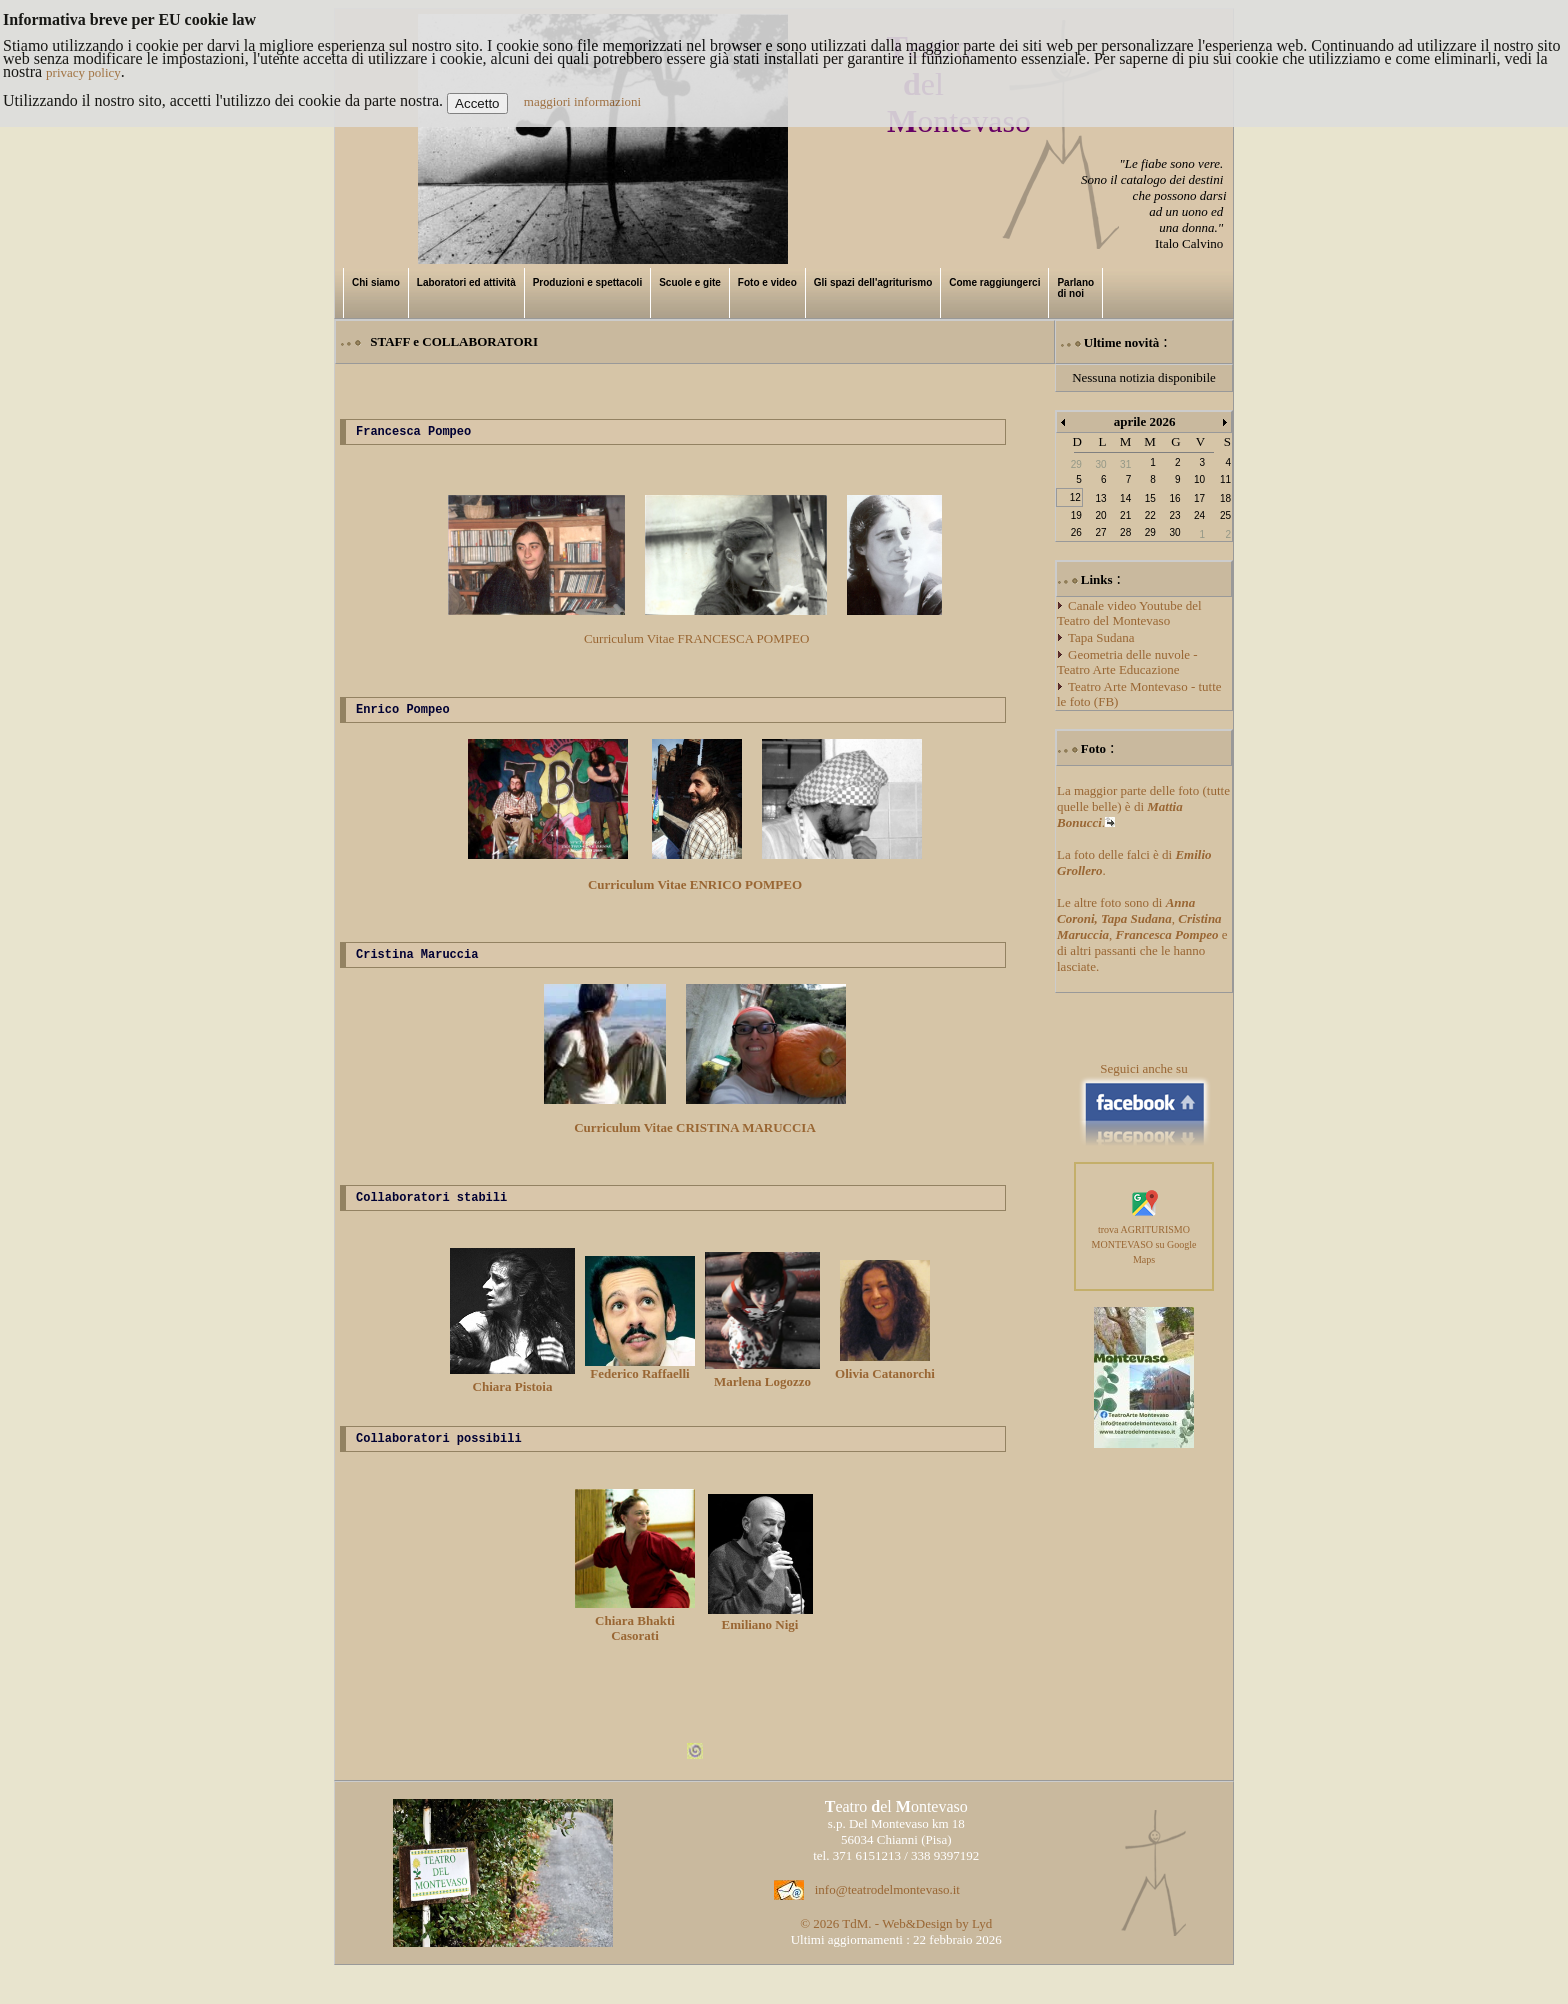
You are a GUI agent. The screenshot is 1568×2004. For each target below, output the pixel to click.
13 (1100, 498)
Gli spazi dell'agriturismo (873, 282)
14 (1125, 498)
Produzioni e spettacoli (587, 282)
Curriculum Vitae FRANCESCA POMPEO (696, 641)
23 (1174, 515)
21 (1125, 515)
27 (1100, 532)
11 (1225, 479)
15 (1150, 498)
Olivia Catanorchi (885, 1379)
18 (1225, 498)
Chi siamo (376, 282)
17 (1199, 498)
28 (1125, 532)
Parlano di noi (1075, 288)
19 (1076, 515)
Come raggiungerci (994, 282)
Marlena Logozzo (762, 1387)
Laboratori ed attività (466, 282)
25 (1225, 515)
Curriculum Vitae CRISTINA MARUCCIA (695, 1136)
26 (1076, 532)
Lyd (982, 1938)
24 (1199, 515)
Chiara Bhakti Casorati (635, 1637)
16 (1174, 498)
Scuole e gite (690, 282)
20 (1100, 515)
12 (1075, 497)
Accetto (477, 103)
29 (1150, 532)
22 (1150, 515)
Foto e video (767, 282)
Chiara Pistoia (512, 1392)
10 (1199, 479)
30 (1174, 532)
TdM (855, 1938)
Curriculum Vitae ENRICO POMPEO (695, 890)
